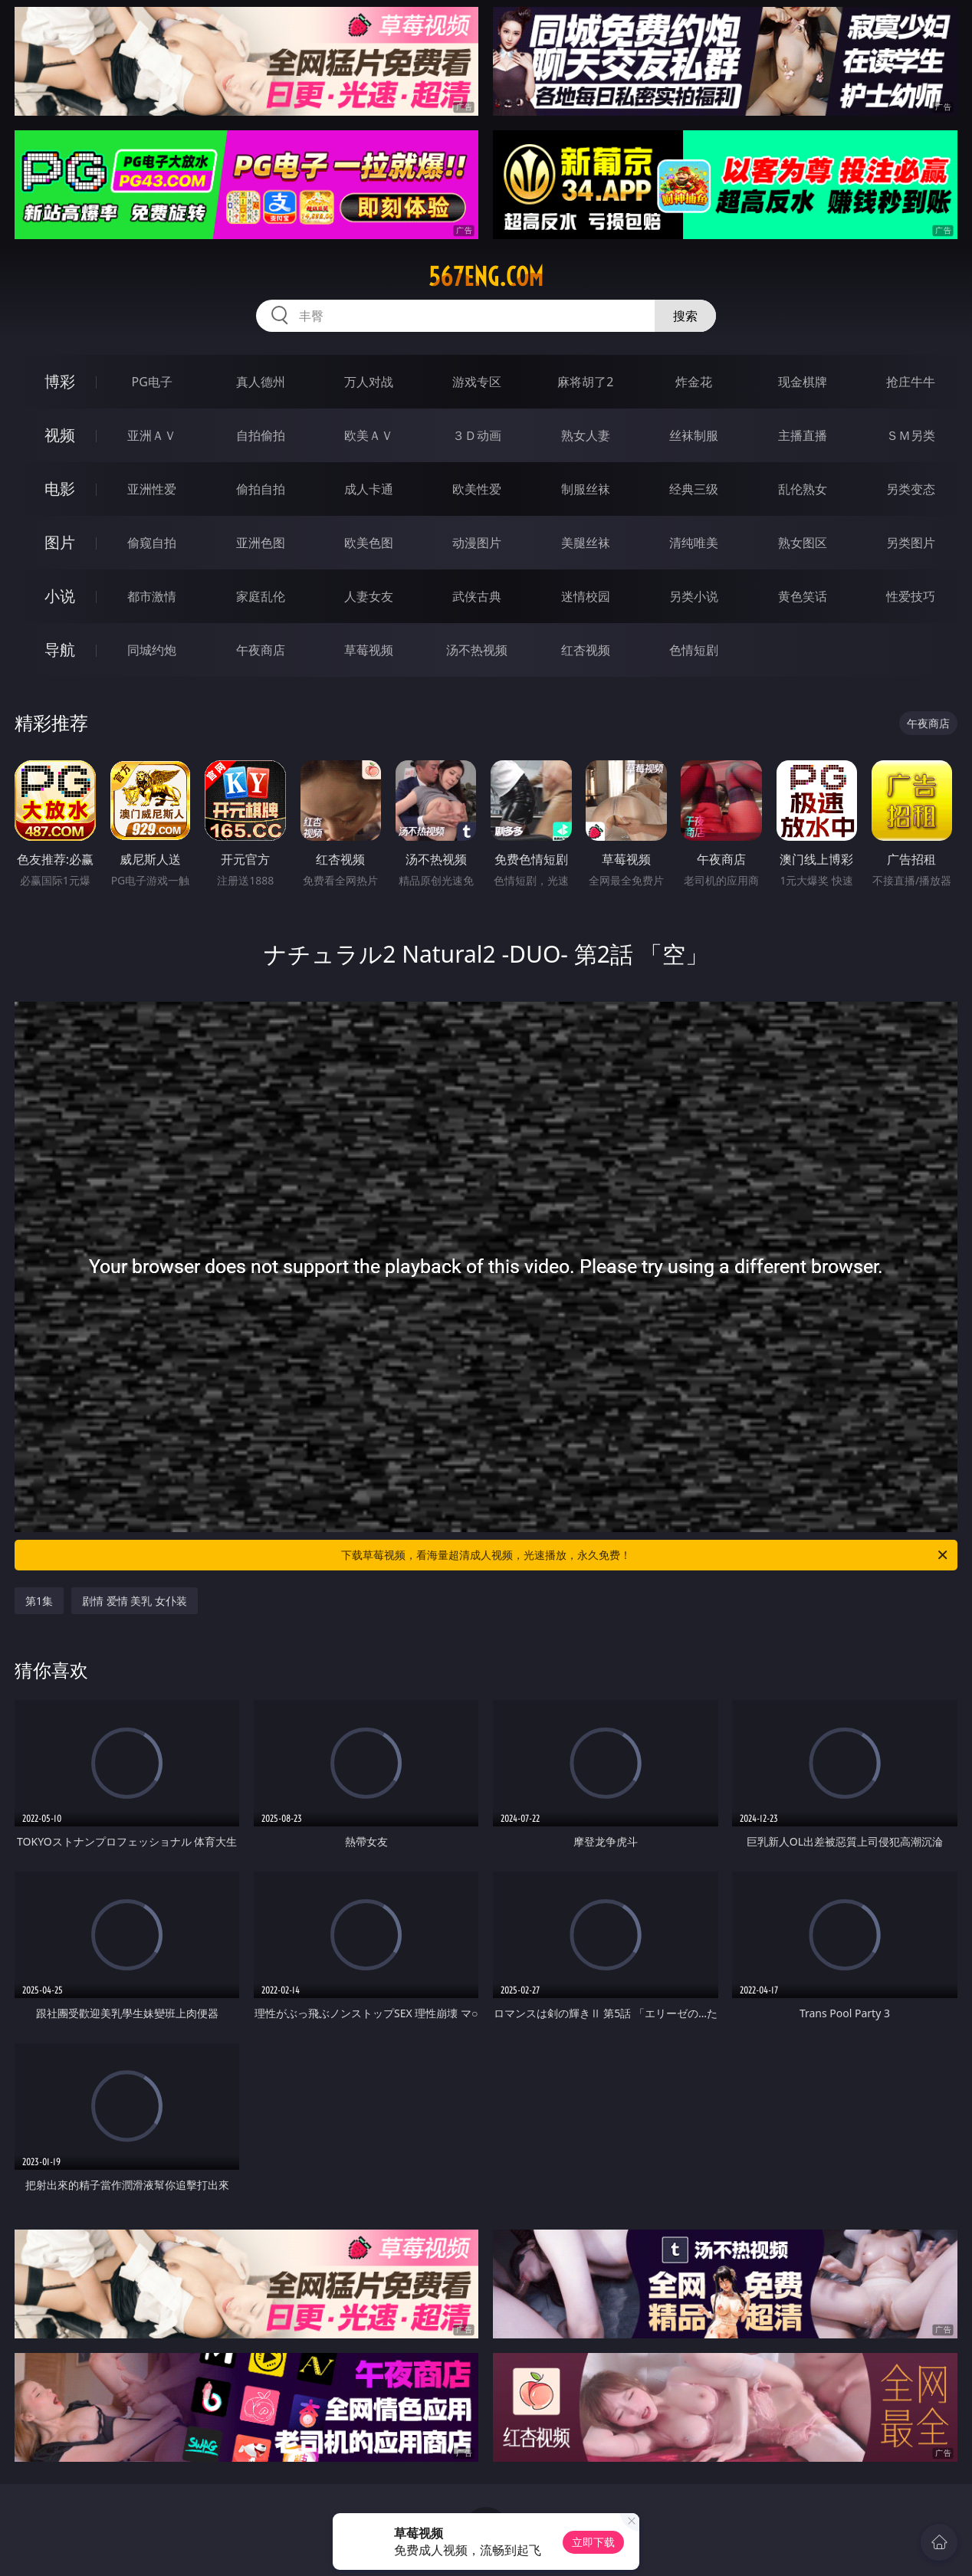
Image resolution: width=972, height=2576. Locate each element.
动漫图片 (476, 542)
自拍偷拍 (260, 435)
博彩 (59, 381)
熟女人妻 (585, 435)
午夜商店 (260, 650)
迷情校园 (585, 596)
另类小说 (693, 596)
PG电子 (151, 381)
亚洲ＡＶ (151, 435)
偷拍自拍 (260, 489)
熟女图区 (802, 542)
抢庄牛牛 (910, 381)
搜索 (685, 315)
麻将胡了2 (585, 381)
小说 (59, 596)
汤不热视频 (476, 650)
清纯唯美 (693, 542)
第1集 (39, 1600)
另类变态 (910, 489)
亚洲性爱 (151, 489)
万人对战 (368, 381)
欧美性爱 (476, 489)
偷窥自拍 (151, 542)
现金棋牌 (802, 381)
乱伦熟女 (802, 489)
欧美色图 (368, 542)
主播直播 (802, 435)
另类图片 (910, 542)
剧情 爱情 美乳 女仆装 (134, 1600)
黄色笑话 (802, 596)
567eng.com (486, 276)
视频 (59, 435)
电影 (59, 488)
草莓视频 (368, 650)
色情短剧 (693, 650)
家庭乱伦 (260, 596)
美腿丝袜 (585, 542)
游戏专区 (476, 381)
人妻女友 (368, 596)
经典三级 (693, 489)
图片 (59, 542)
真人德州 (260, 381)
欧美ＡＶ (368, 435)
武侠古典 (476, 596)
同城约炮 (151, 650)
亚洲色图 (260, 542)
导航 (59, 649)
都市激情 (151, 596)
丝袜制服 (693, 435)
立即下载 (593, 2542)
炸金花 (693, 381)
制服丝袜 (585, 489)
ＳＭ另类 (910, 435)
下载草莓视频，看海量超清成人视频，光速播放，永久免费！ (645, 1555)
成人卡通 (368, 489)
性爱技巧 (910, 596)
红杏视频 (585, 650)
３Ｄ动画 (476, 435)
